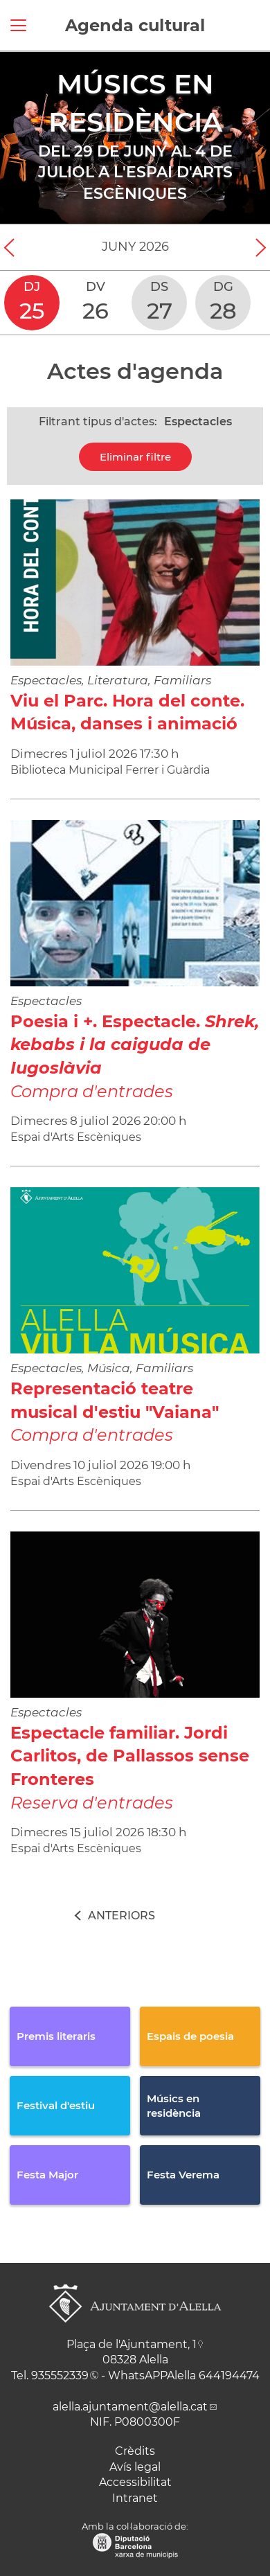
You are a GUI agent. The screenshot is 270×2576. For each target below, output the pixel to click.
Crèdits (135, 2451)
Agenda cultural (135, 25)
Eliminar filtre (135, 456)
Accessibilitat (135, 2482)
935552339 (60, 2375)
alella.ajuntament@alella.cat (130, 2406)
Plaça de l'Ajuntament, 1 (131, 2344)
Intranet (135, 2498)
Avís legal (135, 2466)
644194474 (229, 2375)
